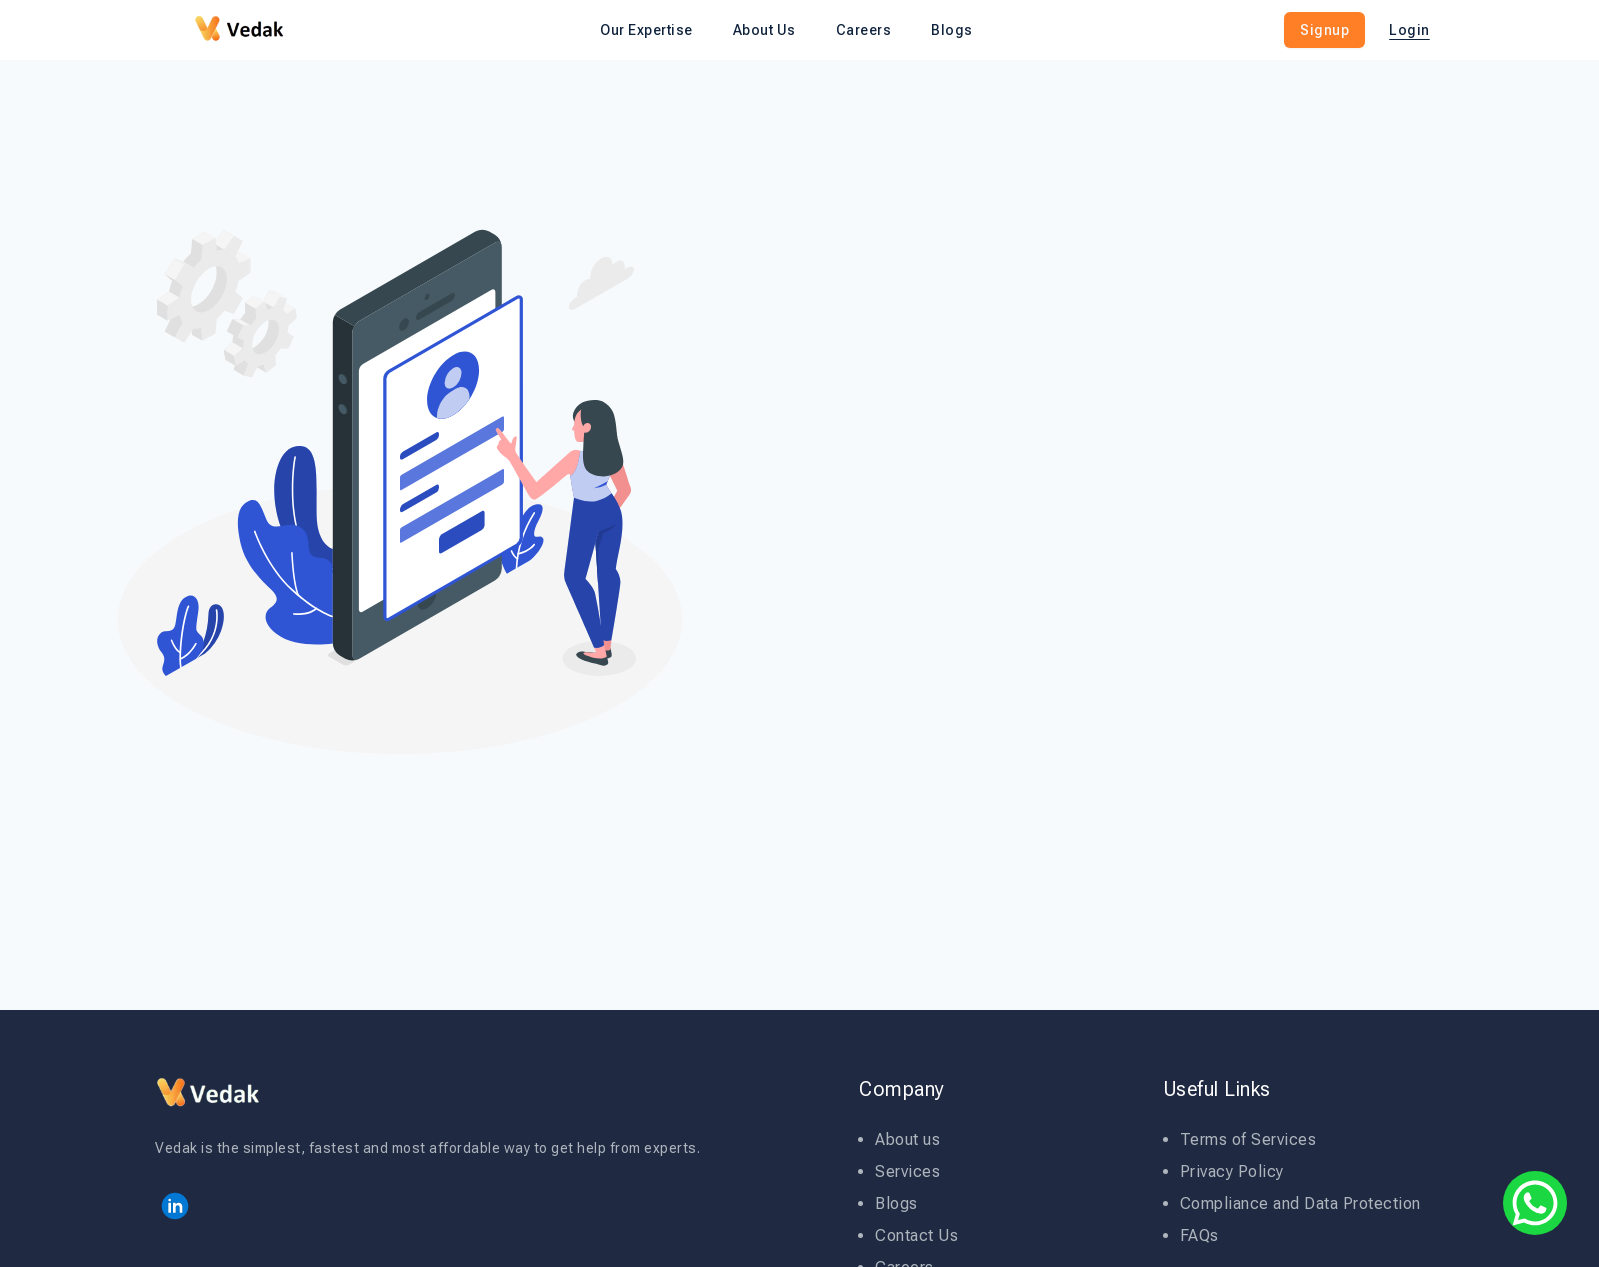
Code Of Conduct (1160, 530)
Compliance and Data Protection (1300, 1203)
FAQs (1199, 1235)
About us (907, 1139)
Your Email (1067, 430)
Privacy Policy (1294, 530)
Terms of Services (1248, 1139)
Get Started (1220, 581)
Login (1409, 30)
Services (907, 1171)
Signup (1324, 30)
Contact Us (916, 1235)
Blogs (896, 1203)
